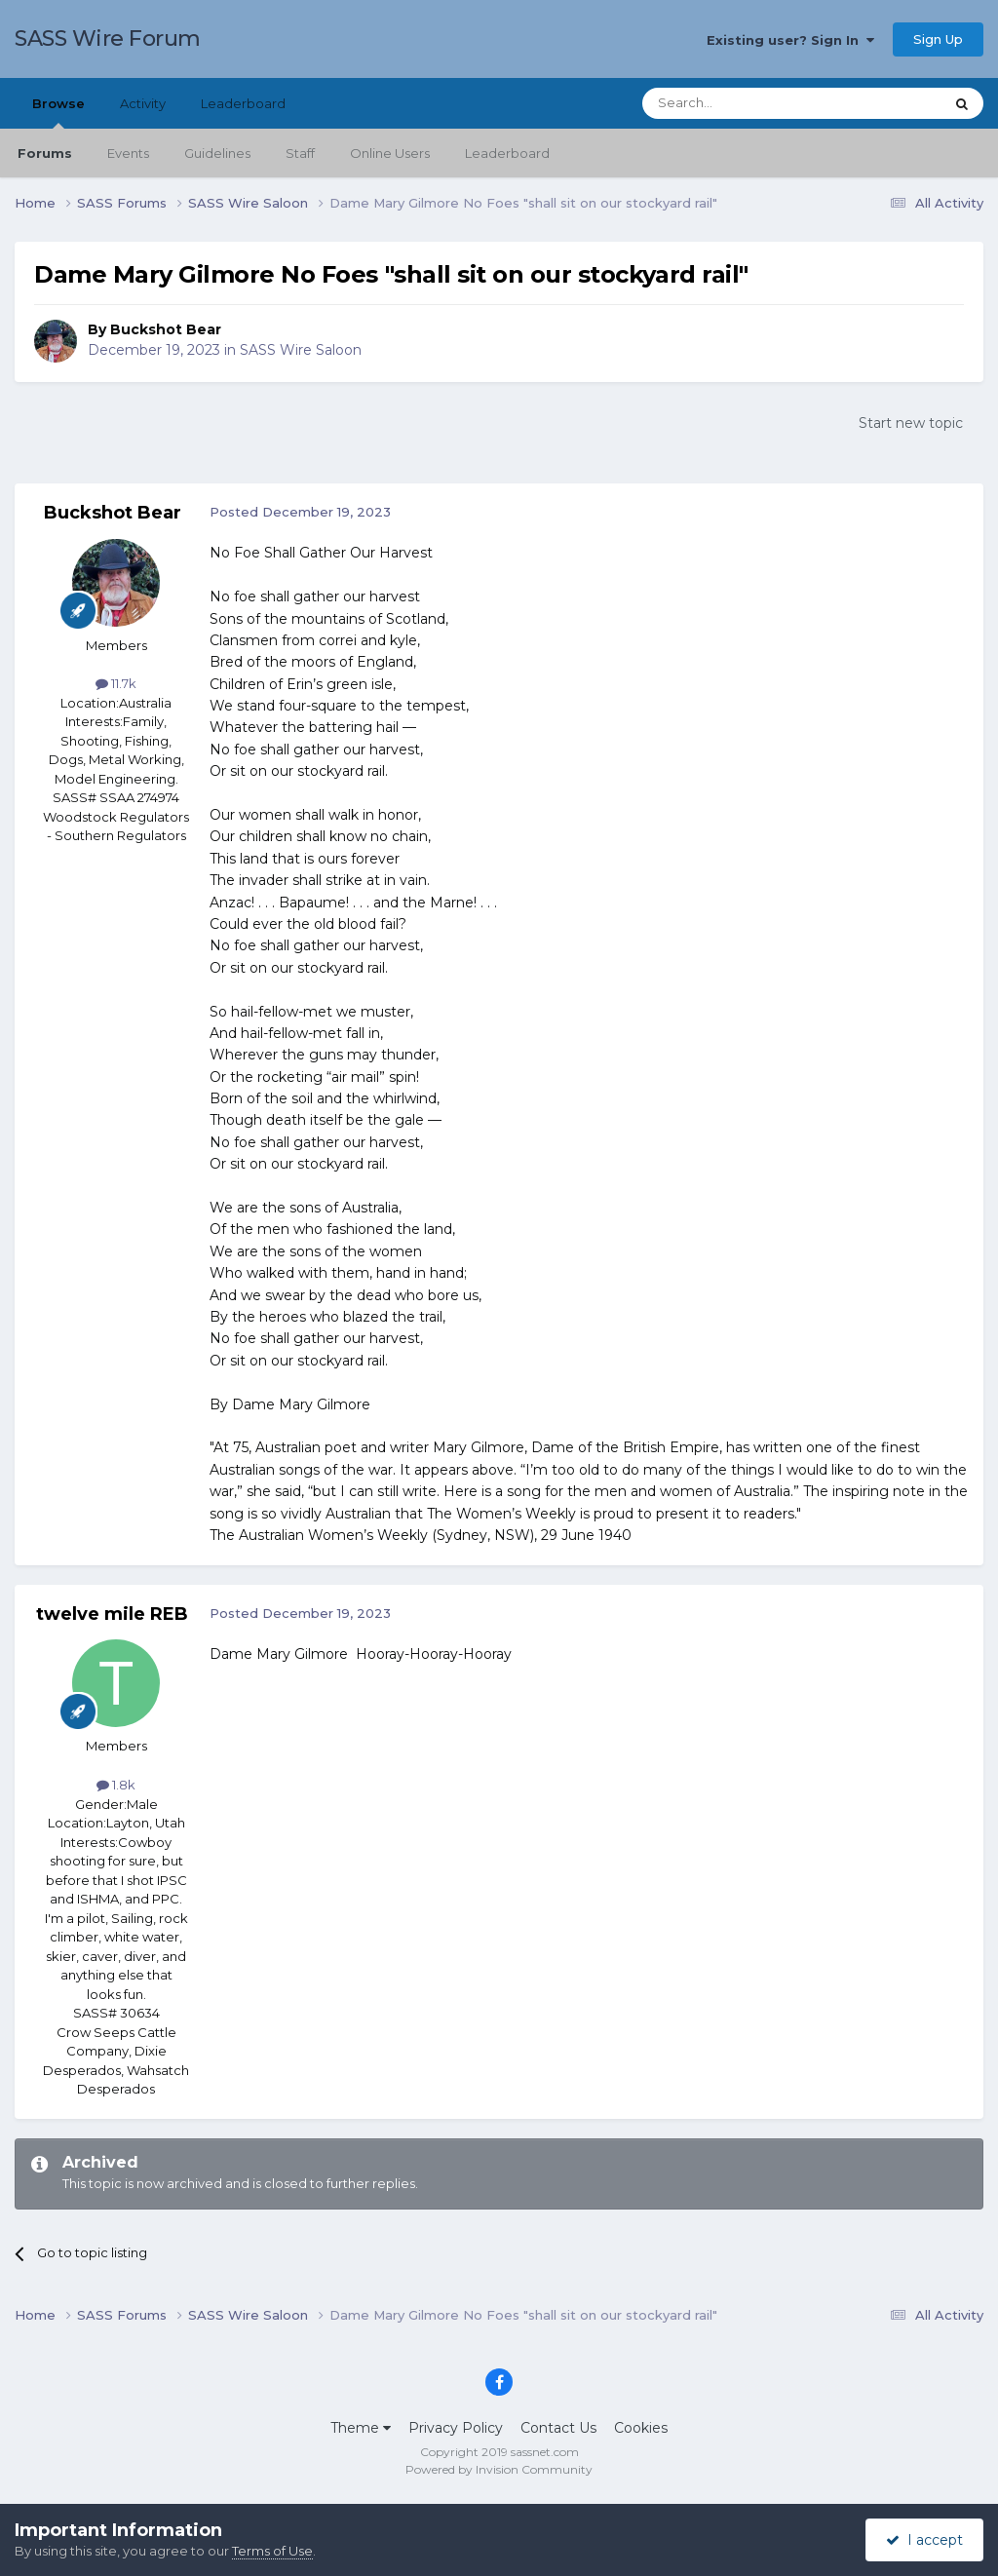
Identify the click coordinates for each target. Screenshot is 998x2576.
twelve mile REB (112, 1614)
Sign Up (938, 39)
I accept (924, 2540)
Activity (143, 103)
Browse (58, 112)
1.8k (115, 1784)
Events (128, 153)
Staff (300, 153)
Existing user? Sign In (790, 40)
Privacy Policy (455, 2428)
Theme (360, 2428)
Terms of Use (272, 2550)
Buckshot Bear (165, 329)
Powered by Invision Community (499, 2469)
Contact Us (558, 2428)
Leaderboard (507, 153)
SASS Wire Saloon (301, 350)
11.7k (116, 683)
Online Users (390, 153)
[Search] (745, 103)
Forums (45, 153)
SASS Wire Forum (108, 38)
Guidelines (217, 153)
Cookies (641, 2428)
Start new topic (911, 423)
